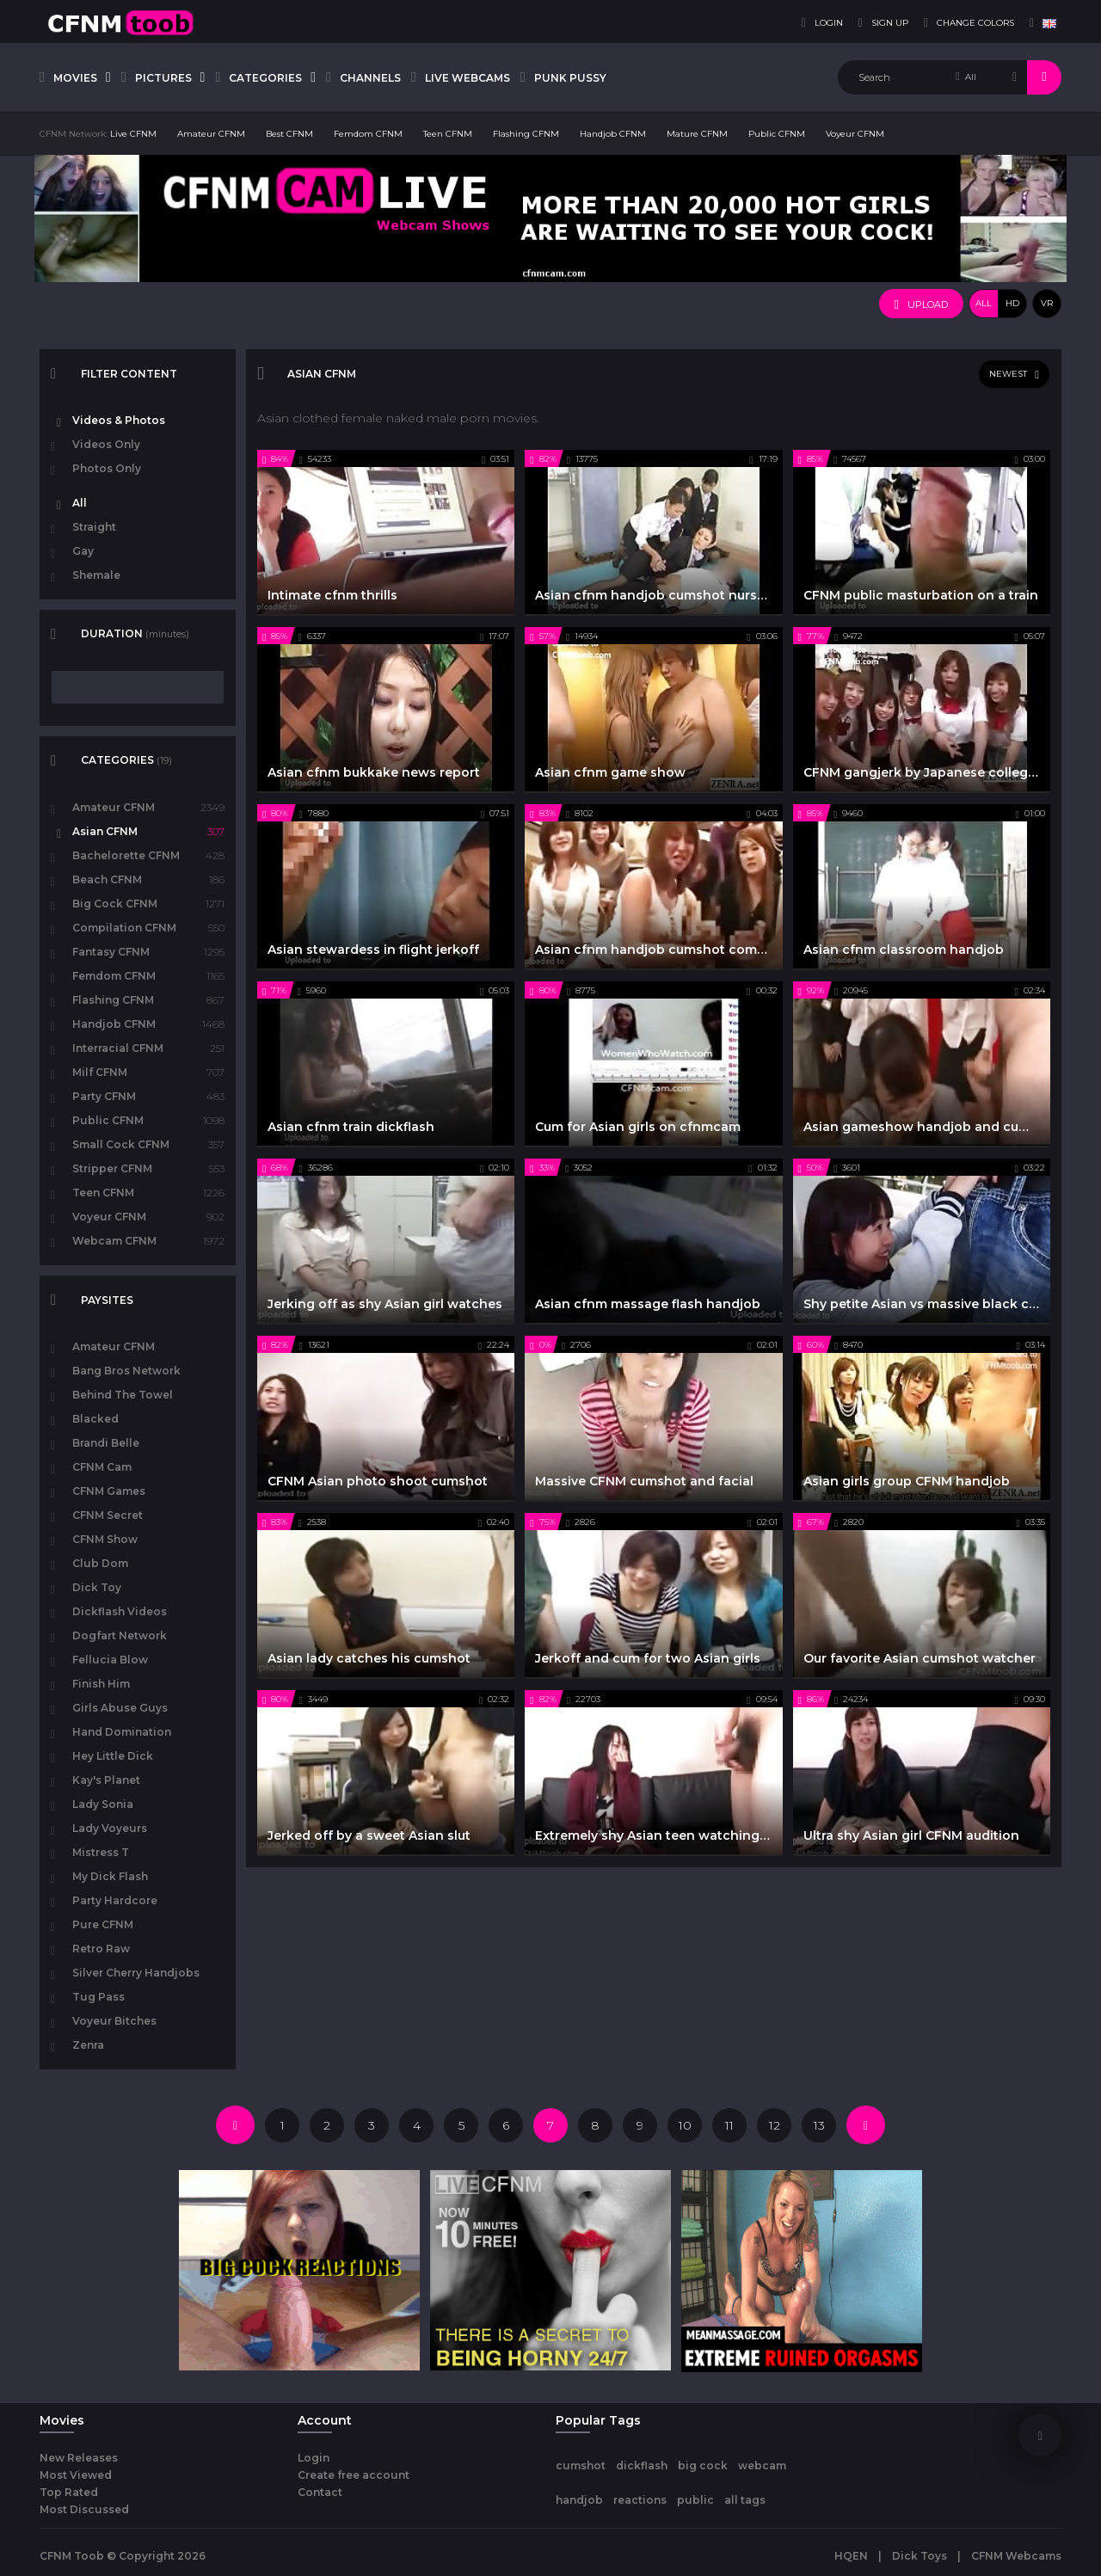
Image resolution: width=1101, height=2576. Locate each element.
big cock (703, 2465)
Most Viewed (76, 2474)
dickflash (641, 2465)
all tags (745, 2499)
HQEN (851, 2555)
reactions (640, 2499)
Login (313, 2457)
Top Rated (69, 2492)
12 (774, 2125)
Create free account (353, 2474)
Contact (320, 2492)
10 (685, 2125)
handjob (579, 2499)
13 (819, 2125)
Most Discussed (84, 2509)
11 (729, 2125)
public (695, 2499)
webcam (762, 2465)
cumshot (581, 2465)
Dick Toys (919, 2555)
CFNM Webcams (1016, 2555)
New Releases (79, 2457)
